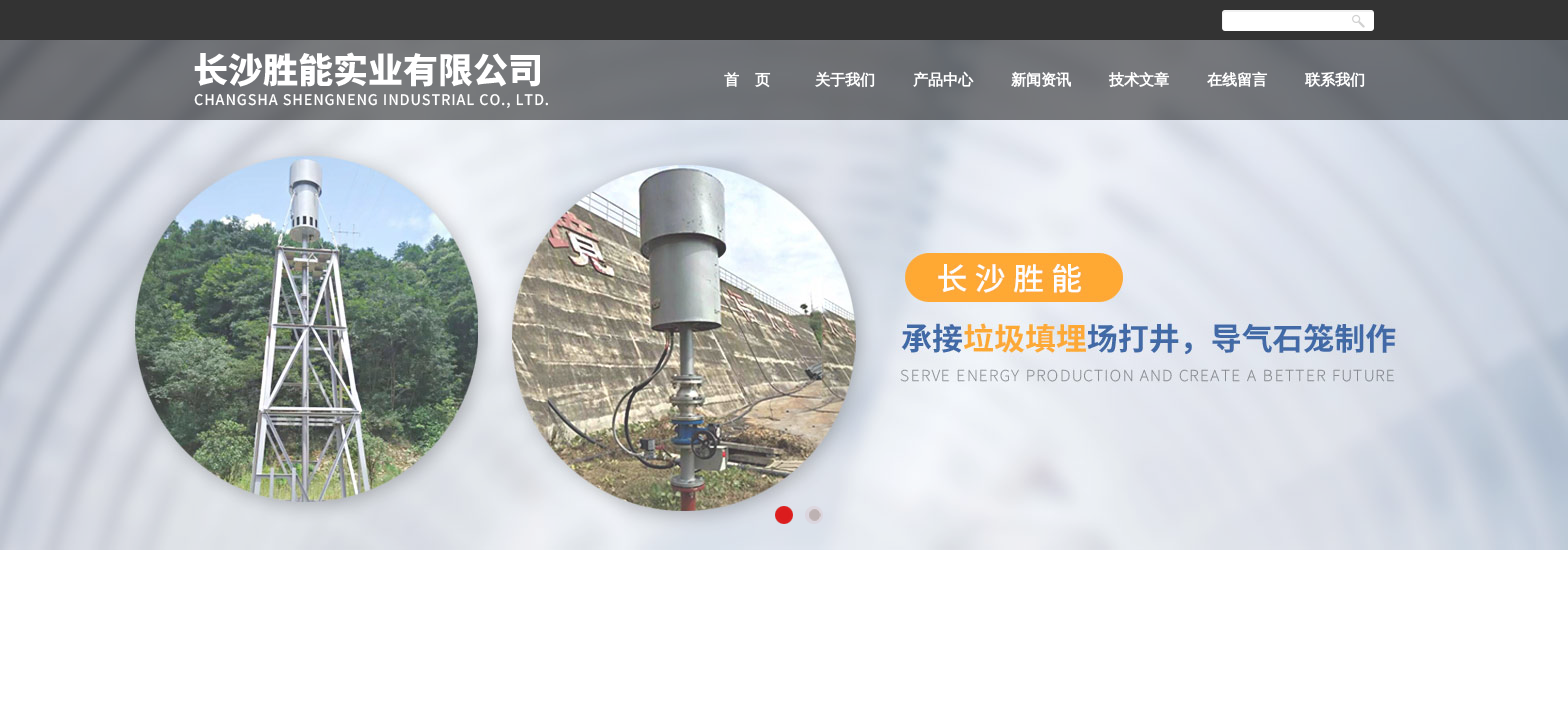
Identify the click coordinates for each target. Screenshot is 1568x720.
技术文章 (1139, 79)
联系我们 (1335, 79)
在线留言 (1237, 79)
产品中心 (943, 79)
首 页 (747, 79)
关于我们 (845, 79)
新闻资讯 (1041, 79)
